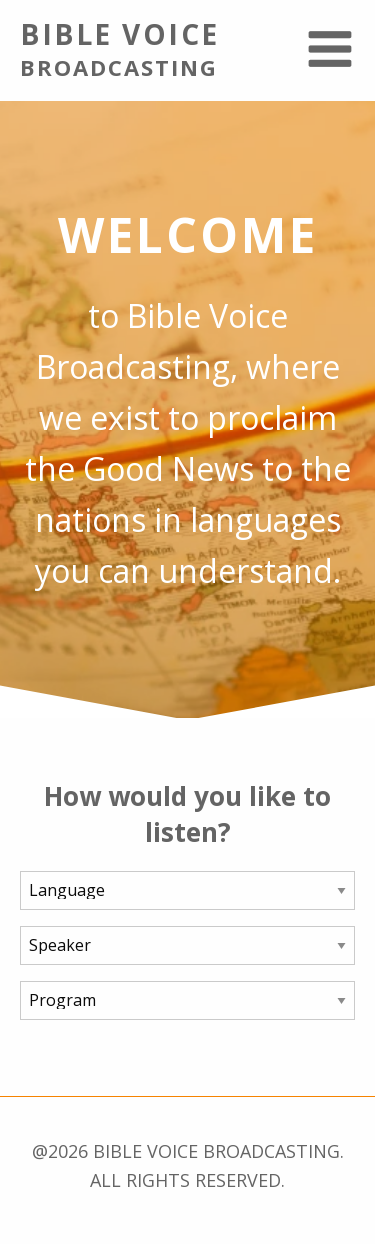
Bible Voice (140, 48)
